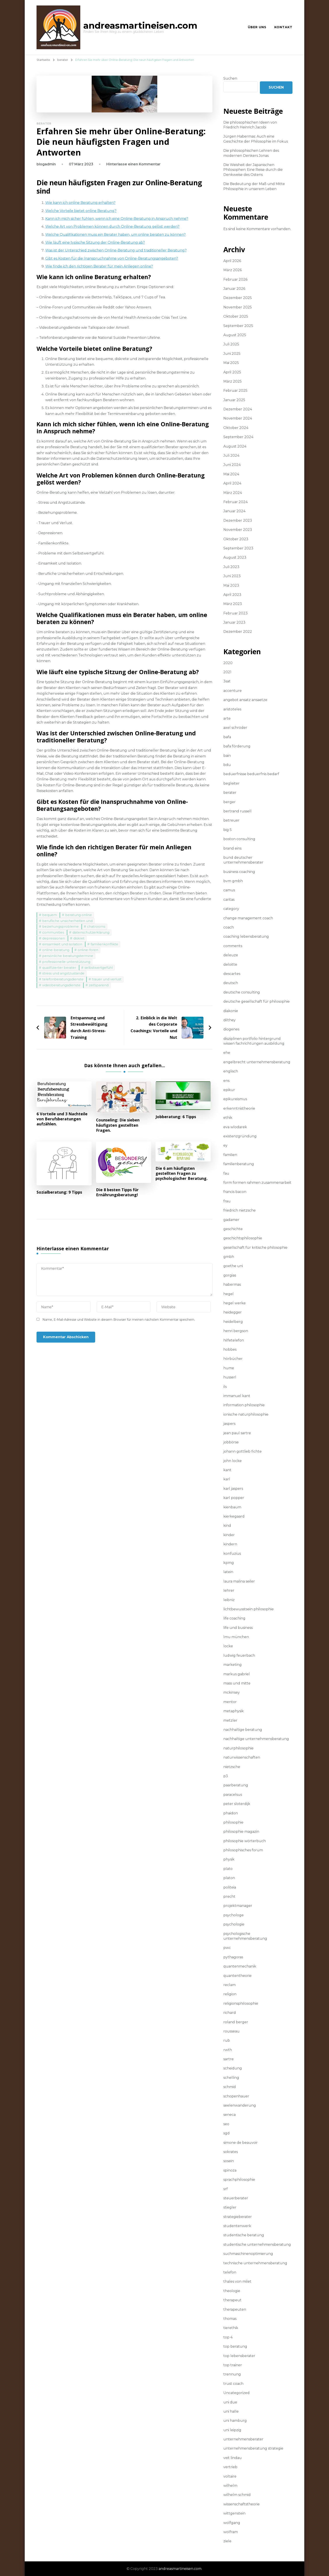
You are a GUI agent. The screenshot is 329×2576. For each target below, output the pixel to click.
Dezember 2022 (237, 632)
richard (229, 2013)
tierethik (230, 2328)
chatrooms (96, 926)
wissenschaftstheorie (241, 2504)
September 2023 (238, 548)
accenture (232, 691)
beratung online (78, 915)
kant (227, 1470)
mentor (230, 1702)
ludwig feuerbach (239, 1655)
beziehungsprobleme (60, 926)
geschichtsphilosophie (242, 1238)
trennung (232, 2374)
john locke (232, 1461)
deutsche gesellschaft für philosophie (256, 1001)
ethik (227, 1118)
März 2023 (232, 604)
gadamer (231, 1220)
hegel (228, 1294)
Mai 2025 (231, 363)
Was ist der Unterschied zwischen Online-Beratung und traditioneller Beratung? (116, 250)
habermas (232, 1284)
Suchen (230, 78)
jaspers (229, 1424)
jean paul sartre (237, 1433)
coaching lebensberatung (246, 936)
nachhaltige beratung (242, 1730)
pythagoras (233, 1957)
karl (226, 1479)
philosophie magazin (241, 1831)
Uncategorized (236, 2393)
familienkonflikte (104, 944)
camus (229, 890)
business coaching (239, 872)
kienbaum (232, 1507)
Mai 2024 (231, 474)
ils (225, 1387)
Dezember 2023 (237, 520)
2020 (228, 663)
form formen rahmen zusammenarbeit (257, 1182)
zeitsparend (98, 985)
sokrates (230, 2152)
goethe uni (233, 1266)
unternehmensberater (243, 2439)
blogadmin (46, 164)
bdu (227, 765)
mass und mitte (236, 1683)
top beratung (235, 2346)
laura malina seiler (239, 1581)
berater (44, 123)
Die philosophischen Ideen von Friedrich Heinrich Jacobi (250, 124)
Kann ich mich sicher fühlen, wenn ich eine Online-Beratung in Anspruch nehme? (116, 219)
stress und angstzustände (63, 973)
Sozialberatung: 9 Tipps (59, 1192)
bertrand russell (237, 811)
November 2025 (237, 307)
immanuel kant (236, 1396)
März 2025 (232, 381)
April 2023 (232, 595)
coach (228, 927)
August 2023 (234, 557)
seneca (229, 2115)
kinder (229, 1535)
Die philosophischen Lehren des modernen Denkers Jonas (251, 153)
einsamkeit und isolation (62, 944)
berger (229, 802)
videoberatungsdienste (61, 985)
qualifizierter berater (59, 967)
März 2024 (232, 493)
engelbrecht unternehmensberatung (256, 1062)
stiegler (229, 2207)
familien (230, 1155)
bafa (227, 737)
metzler (230, 1720)
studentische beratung (243, 2235)
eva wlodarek (235, 1127)
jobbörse (231, 1442)
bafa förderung (236, 746)
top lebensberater (239, 2356)
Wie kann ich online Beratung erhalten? (80, 203)
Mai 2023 (231, 585)
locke (228, 1646)
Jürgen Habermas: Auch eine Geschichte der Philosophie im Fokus (255, 138)
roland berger (235, 2022)
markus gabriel (236, 1674)
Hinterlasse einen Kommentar (133, 164)
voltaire (229, 2476)
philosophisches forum (243, 1850)
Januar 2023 (234, 622)
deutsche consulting (241, 992)
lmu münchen (236, 1637)
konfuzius (232, 1553)
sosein (228, 2161)
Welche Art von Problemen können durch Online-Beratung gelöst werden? (112, 226)
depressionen (53, 938)
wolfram (230, 2532)
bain (227, 756)
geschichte (233, 1229)
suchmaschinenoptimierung (248, 2254)
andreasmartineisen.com (140, 25)
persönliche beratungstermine (67, 956)
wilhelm (230, 2485)
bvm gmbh (233, 881)
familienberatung (238, 1164)
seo (226, 2124)
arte (227, 718)
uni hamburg (235, 2421)
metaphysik (233, 1711)
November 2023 (237, 530)
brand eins (232, 848)
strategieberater (237, 2217)
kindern (230, 1544)
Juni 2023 (232, 576)
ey (225, 1145)
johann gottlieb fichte (242, 1451)
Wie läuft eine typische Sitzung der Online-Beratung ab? (95, 242)
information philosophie (244, 1405)
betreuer (231, 820)
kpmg (228, 1563)
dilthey (229, 1020)
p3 (225, 1776)
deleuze (230, 955)
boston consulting (239, 839)
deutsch (230, 983)
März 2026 (232, 270)
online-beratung (55, 950)
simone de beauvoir (240, 2143)
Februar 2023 (235, 613)
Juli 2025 (231, 344)
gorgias (229, 1275)
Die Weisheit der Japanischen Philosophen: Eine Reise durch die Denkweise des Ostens (253, 170)
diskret (78, 938)
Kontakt (283, 27)
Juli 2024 (231, 455)
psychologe (233, 1915)
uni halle (231, 2411)
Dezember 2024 (237, 409)
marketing (232, 1665)
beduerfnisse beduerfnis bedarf (251, 774)
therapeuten (234, 2309)
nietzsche (231, 1767)
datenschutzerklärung (90, 932)
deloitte (230, 964)
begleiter (231, 783)
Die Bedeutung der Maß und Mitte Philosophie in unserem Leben (254, 186)
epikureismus (235, 1099)
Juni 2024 (232, 465)
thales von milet (237, 2281)
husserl (229, 1377)
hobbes (229, 1349)
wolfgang (231, 2523)
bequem (49, 915)
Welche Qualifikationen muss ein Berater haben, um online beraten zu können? (115, 235)
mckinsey (231, 1692)
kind (227, 1525)
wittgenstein (234, 2513)
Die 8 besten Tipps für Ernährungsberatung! (117, 1192)
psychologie (233, 1924)
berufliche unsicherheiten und (67, 921)
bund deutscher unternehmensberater (243, 859)
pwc (227, 1948)
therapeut (232, 2300)
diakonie (230, 1011)
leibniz (229, 1600)
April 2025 (232, 372)
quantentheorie (237, 1976)
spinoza (229, 2170)
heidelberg (233, 1322)
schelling (231, 2078)
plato (228, 1869)
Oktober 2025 (235, 316)
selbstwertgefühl (98, 967)
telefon (229, 2272)
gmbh (228, 1257)
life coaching (234, 1618)
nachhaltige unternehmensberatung (256, 1739)
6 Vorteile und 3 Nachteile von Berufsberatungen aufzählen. (62, 1118)
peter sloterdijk (236, 1804)
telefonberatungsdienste (63, 979)
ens (226, 1081)
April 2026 (232, 261)
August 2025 (234, 335)
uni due (230, 2402)
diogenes (231, 1029)
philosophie (233, 1822)
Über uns (257, 27)
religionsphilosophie (240, 2003)
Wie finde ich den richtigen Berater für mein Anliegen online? (99, 266)
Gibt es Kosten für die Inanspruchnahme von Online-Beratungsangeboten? (111, 258)
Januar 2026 (234, 289)
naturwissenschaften (241, 1757)
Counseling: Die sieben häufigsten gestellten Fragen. (118, 1125)
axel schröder (235, 728)
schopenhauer (236, 2096)
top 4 (228, 2337)
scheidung (232, 2068)
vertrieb (230, 2467)
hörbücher (233, 1359)
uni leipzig (232, 2430)
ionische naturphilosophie (245, 1414)
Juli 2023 (231, 567)
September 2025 (238, 326)
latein (228, 1572)
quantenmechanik (239, 1966)
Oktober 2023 (235, 539)
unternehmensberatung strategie (253, 2448)
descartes (231, 974)
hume (228, 1368)
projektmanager (237, 1906)
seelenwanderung (239, 2105)
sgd (226, 2133)
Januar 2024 (234, 511)
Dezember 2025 (237, 298)
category (231, 909)
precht (229, 1896)
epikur (229, 1090)
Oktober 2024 (235, 428)
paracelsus (232, 1795)
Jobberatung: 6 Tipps (176, 1116)
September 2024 (238, 437)
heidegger (232, 1312)
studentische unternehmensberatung (257, 2244)
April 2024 (232, 483)
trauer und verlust (106, 979)
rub (226, 2040)
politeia (229, 1887)
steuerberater (235, 2198)
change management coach (248, 918)
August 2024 (234, 446)
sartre (228, 2059)
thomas (229, 2319)
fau (226, 1173)
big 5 (227, 830)
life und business (238, 1628)
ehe (226, 1053)
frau (227, 1201)
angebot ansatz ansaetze (245, 700)
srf (225, 2189)
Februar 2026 (235, 279)
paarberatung (235, 1785)
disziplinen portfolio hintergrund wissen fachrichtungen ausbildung (253, 1041)
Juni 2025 (231, 354)
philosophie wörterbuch (244, 1841)
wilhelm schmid (237, 2495)
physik (228, 1859)
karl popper (233, 1498)
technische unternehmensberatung (255, 2263)
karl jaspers (233, 1488)
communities (53, 932)
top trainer (232, 2365)
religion (229, 1994)
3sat (227, 681)
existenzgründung (240, 1136)
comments (232, 946)
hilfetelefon (233, 1340)
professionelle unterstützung (66, 962)
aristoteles (232, 709)
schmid (229, 2087)
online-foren (88, 950)
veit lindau (232, 2458)
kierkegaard (234, 1516)
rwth (227, 2050)
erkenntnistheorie (239, 1108)
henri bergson (235, 1331)
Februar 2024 (235, 502)
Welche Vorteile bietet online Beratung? (80, 211)
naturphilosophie (238, 1748)
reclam (229, 1985)
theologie (231, 2291)
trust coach (233, 2384)
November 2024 (237, 418)
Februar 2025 (235, 390)
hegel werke (234, 1303)
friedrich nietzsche (239, 1210)
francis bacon (234, 1192)
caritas (228, 899)
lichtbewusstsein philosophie (248, 1609)
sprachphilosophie (239, 2179)
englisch (230, 1071)
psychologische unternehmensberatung (245, 1936)
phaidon (230, 1813)
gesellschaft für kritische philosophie (255, 1247)
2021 (227, 672)
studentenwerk (237, 2226)
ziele (227, 2541)
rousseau (231, 2031)
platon (229, 1878)
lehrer (228, 1590)
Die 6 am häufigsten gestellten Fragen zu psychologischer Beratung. (182, 1173)
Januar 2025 (234, 400)
